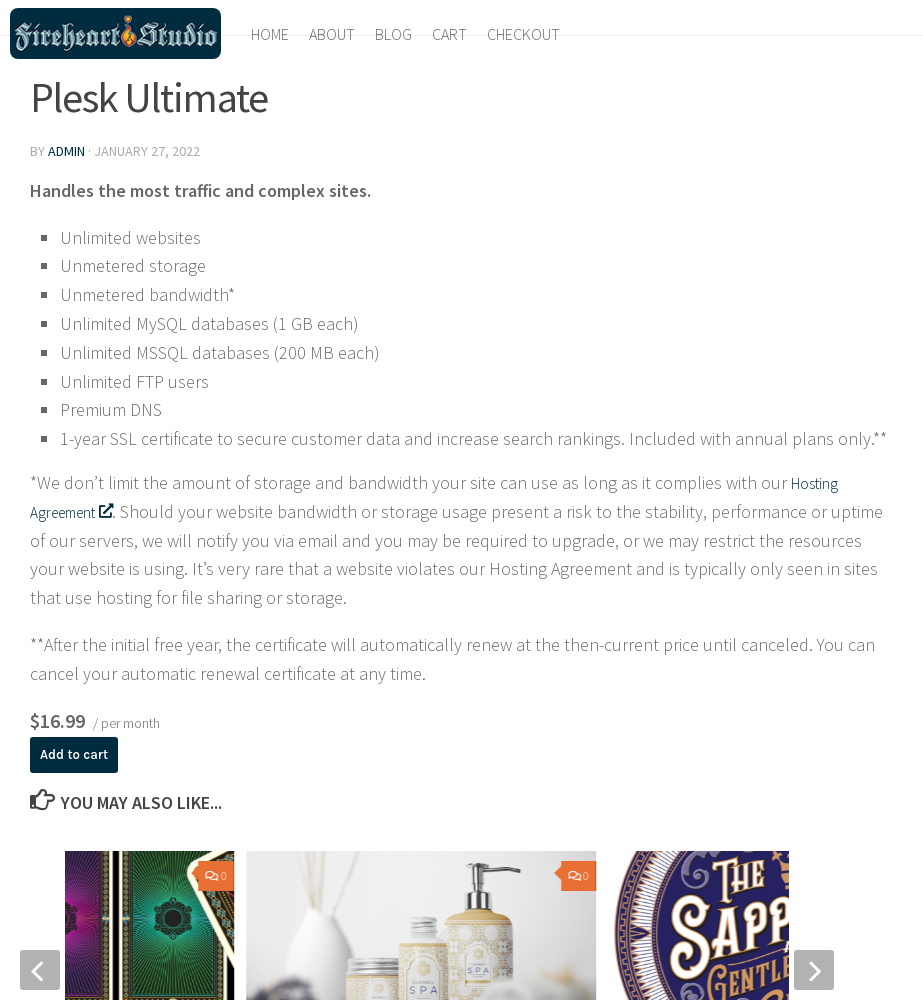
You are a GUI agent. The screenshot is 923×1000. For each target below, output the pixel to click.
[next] (814, 973)
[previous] (40, 973)
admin (66, 151)
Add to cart (80, 756)
